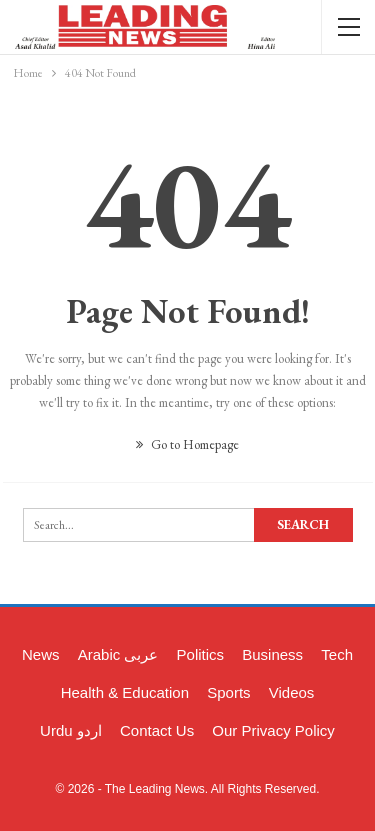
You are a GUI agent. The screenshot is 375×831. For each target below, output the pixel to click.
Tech (337, 654)
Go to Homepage (187, 444)
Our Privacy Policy (273, 730)
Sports (228, 692)
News (41, 654)
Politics (201, 654)
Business (272, 654)
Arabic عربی (118, 654)
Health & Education (125, 692)
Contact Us (157, 730)
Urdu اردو (71, 730)
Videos (292, 692)
